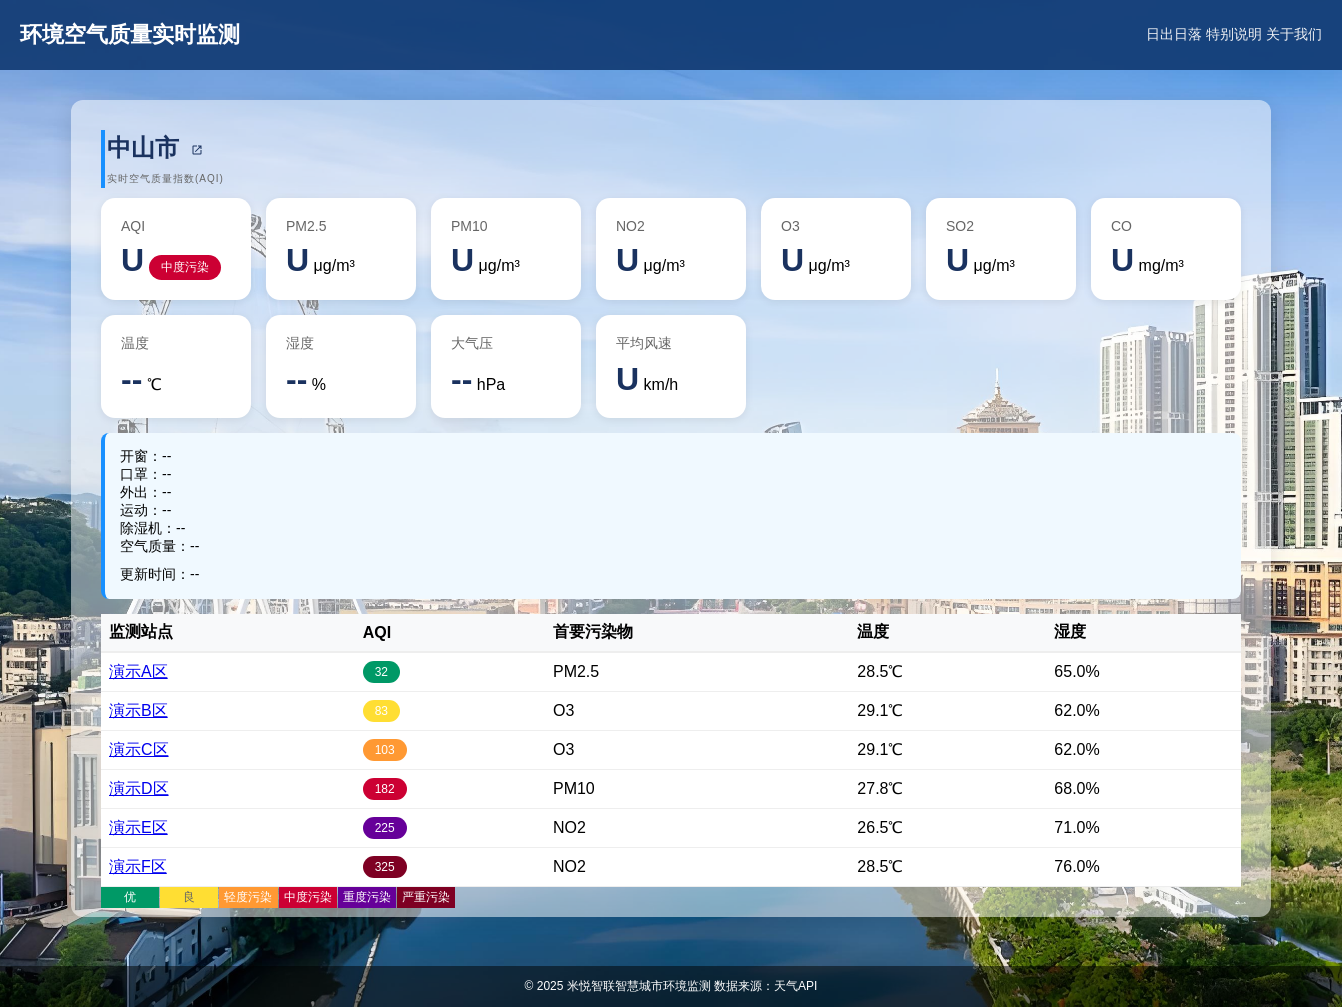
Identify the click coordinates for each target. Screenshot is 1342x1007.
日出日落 (1174, 34)
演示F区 (138, 866)
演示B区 (138, 710)
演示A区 (138, 671)
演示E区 (138, 827)
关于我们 (1294, 34)
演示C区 (139, 749)
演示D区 (139, 788)
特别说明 (1234, 34)
